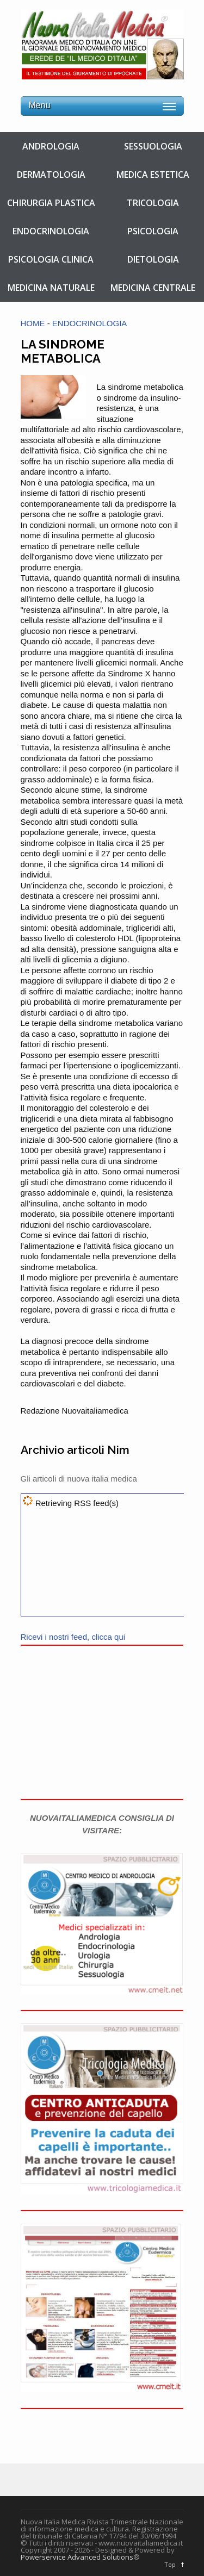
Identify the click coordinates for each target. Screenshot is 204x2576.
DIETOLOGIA (153, 259)
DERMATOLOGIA (51, 175)
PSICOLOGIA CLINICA (51, 259)
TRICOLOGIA (153, 203)
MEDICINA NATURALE (51, 288)
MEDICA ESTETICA (152, 175)
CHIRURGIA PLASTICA (51, 203)
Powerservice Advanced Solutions (77, 2557)
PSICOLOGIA (152, 231)
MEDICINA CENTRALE (152, 288)
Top (170, 2564)
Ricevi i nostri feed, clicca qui (73, 1636)
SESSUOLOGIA (153, 146)
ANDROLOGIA (50, 146)
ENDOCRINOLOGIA (51, 231)
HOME (33, 323)
